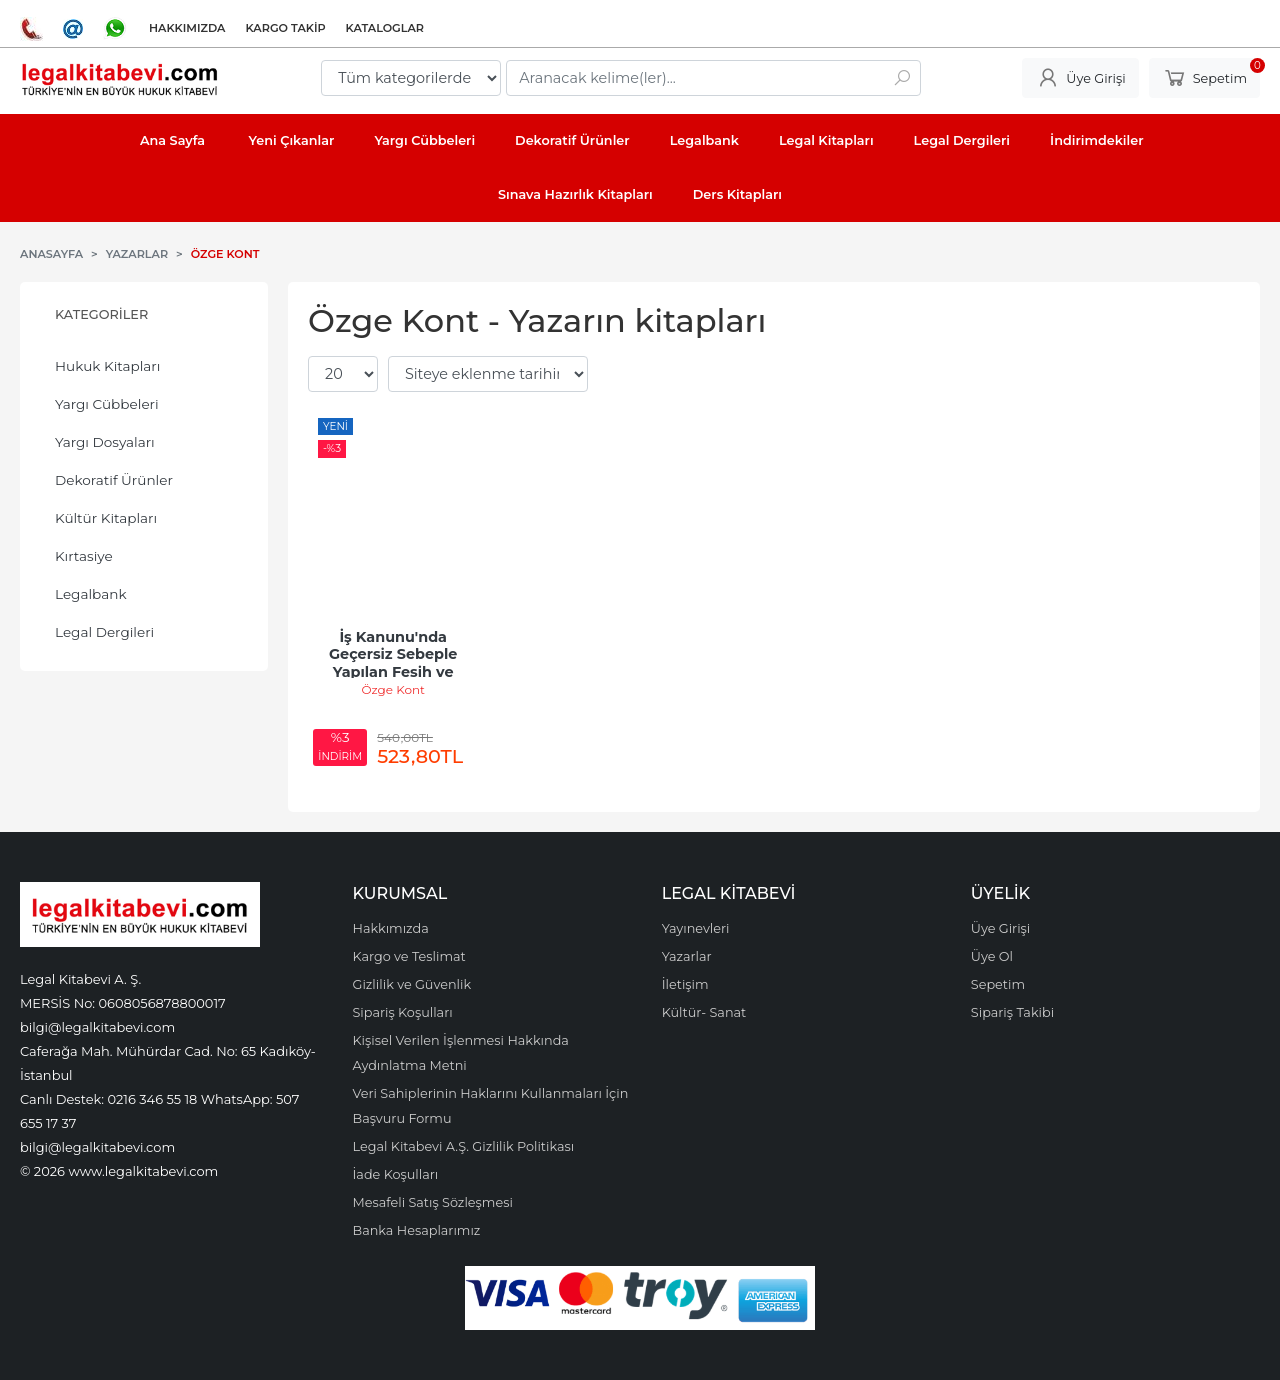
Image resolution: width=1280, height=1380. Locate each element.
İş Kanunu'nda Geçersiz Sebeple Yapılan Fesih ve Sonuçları (395, 663)
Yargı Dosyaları (105, 442)
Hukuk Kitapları (107, 366)
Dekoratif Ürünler (114, 480)
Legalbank (91, 594)
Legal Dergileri (104, 632)
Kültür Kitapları (106, 518)
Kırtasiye (84, 556)
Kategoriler (101, 314)
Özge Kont (392, 689)
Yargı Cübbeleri (107, 404)
